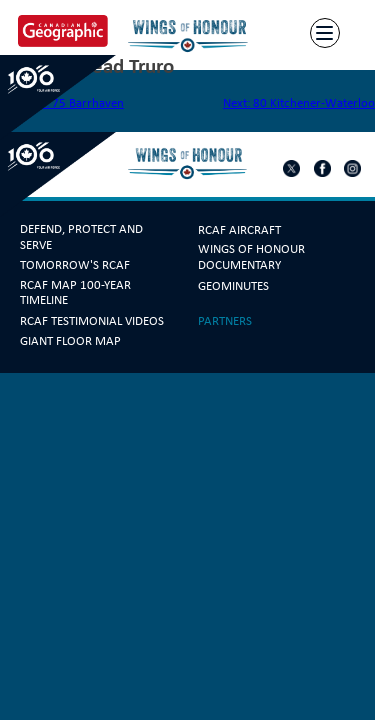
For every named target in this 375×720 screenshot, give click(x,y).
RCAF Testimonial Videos (92, 321)
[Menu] (325, 33)
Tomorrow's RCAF (75, 265)
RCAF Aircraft (239, 230)
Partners (225, 321)
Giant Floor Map (70, 341)
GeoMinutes (233, 286)
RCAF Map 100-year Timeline (75, 293)
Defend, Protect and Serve (81, 237)
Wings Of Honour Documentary (251, 257)
